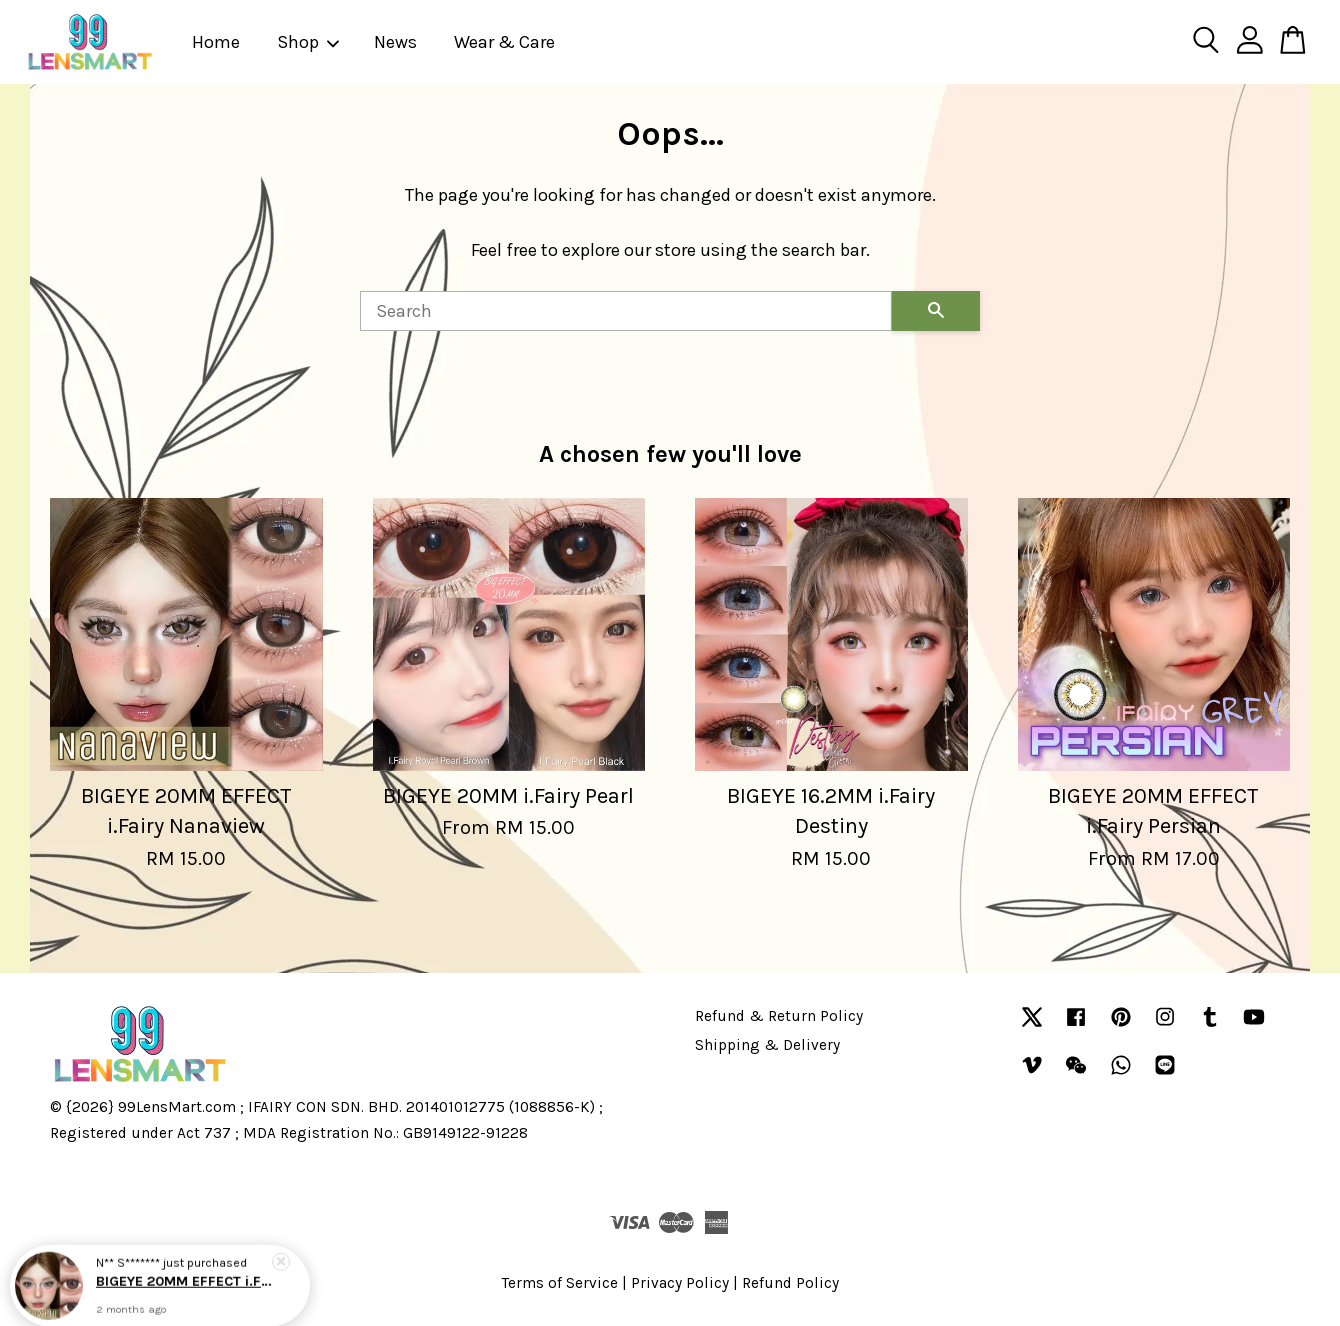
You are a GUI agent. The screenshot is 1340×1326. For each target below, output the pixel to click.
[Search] (626, 311)
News (395, 42)
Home (216, 42)
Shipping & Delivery (767, 1045)
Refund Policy (790, 1283)
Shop (309, 42)
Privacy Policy (680, 1283)
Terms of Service (560, 1283)
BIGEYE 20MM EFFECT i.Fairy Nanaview (184, 1280)
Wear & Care (504, 42)
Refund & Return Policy (779, 1016)
